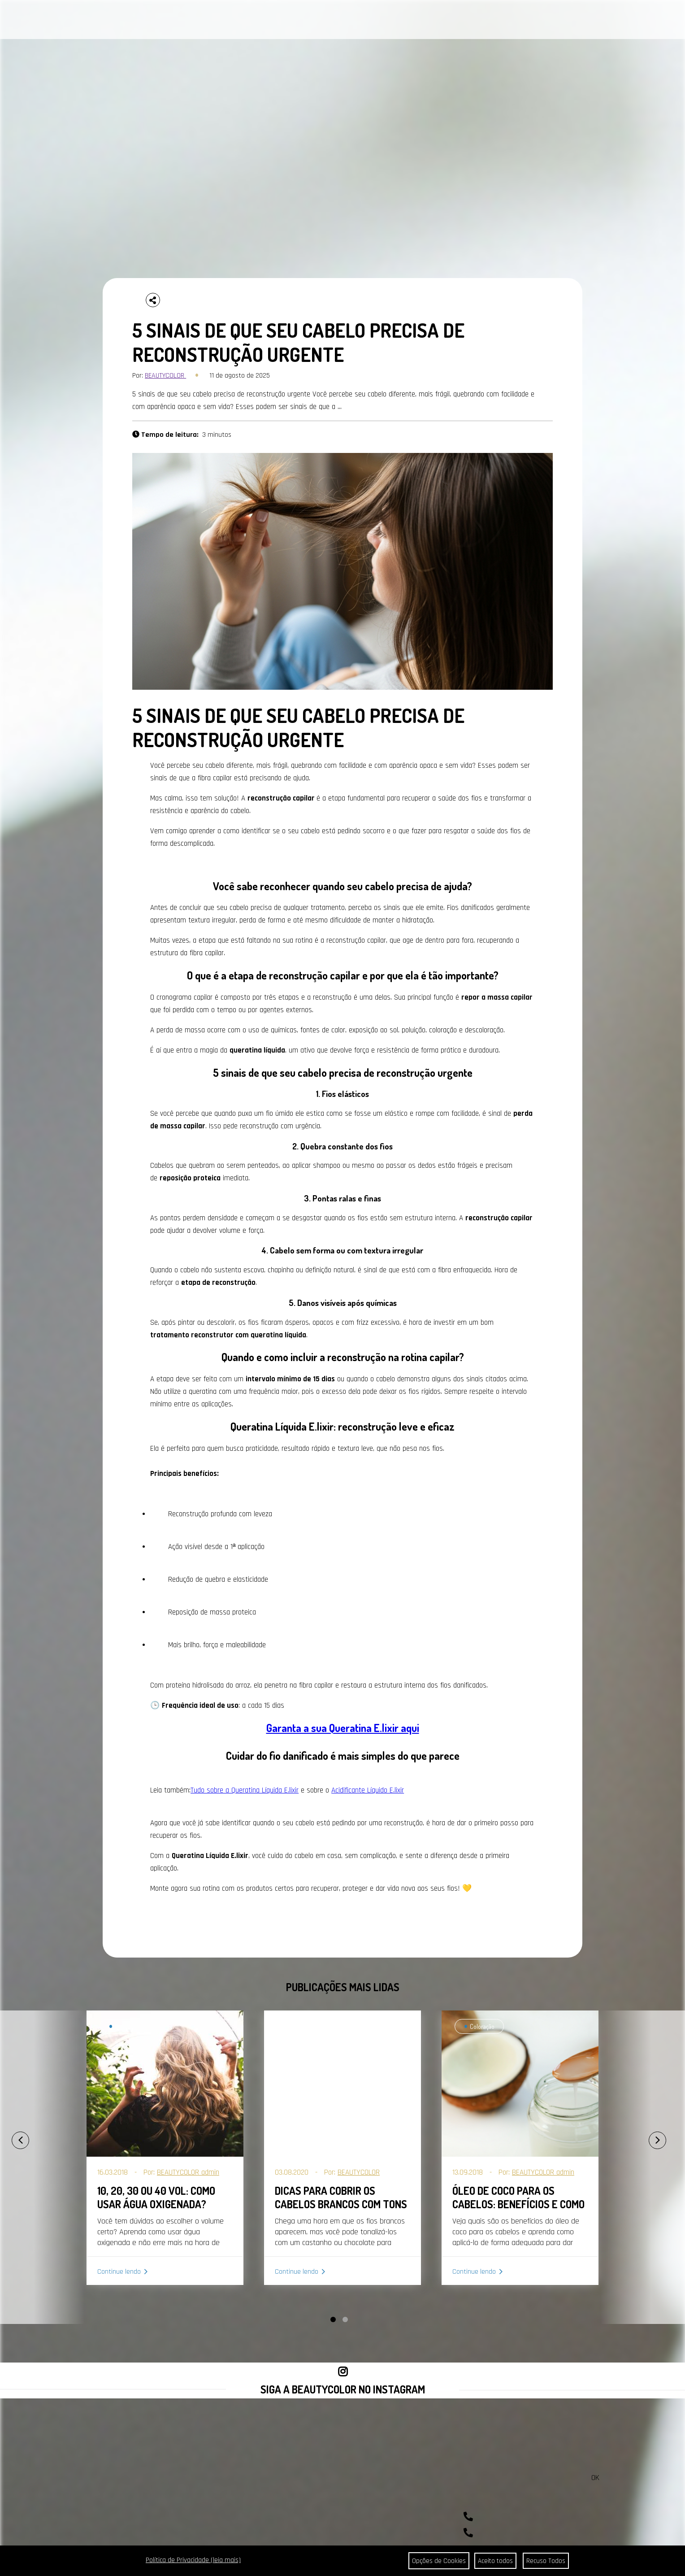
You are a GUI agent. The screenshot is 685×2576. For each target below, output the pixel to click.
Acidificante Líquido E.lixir (367, 1790)
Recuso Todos (545, 2561)
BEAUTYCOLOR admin (188, 2172)
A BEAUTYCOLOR (228, 21)
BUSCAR (651, 20)
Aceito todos (495, 2561)
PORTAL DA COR (170, 21)
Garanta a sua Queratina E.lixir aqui (342, 1728)
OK (595, 2477)
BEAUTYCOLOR (165, 375)
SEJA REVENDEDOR (385, 20)
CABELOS (117, 21)
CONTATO (274, 21)
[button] (333, 2319)
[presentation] (10, 2136)
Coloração (126, 2026)
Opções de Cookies (436, 2561)
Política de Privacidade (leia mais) (193, 2560)
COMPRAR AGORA (446, 20)
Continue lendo (119, 2271)
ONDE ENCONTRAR (322, 21)
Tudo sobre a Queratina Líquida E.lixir (245, 1790)
